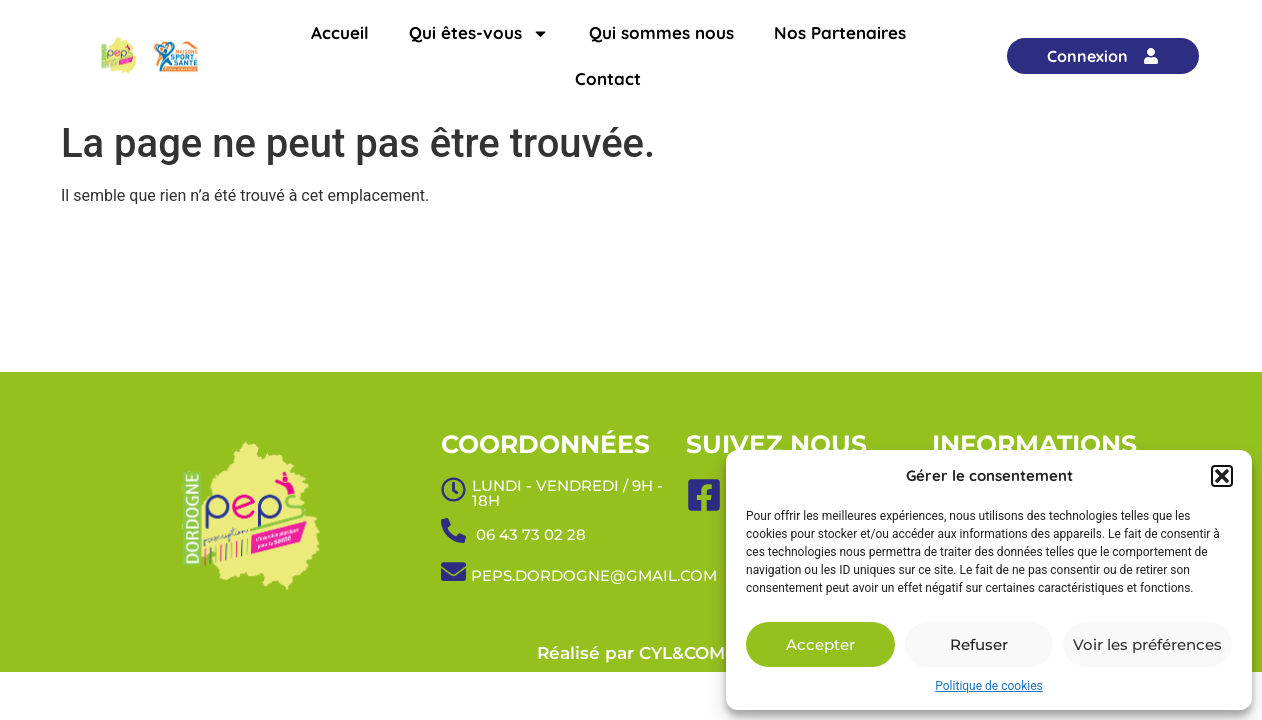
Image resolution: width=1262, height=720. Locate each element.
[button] (1222, 476)
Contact (608, 78)
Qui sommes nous (661, 32)
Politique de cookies (988, 686)
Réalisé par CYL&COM (631, 653)
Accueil (340, 32)
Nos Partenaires (840, 32)
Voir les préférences (1147, 644)
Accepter (820, 644)
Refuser (979, 644)
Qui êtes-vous (479, 33)
